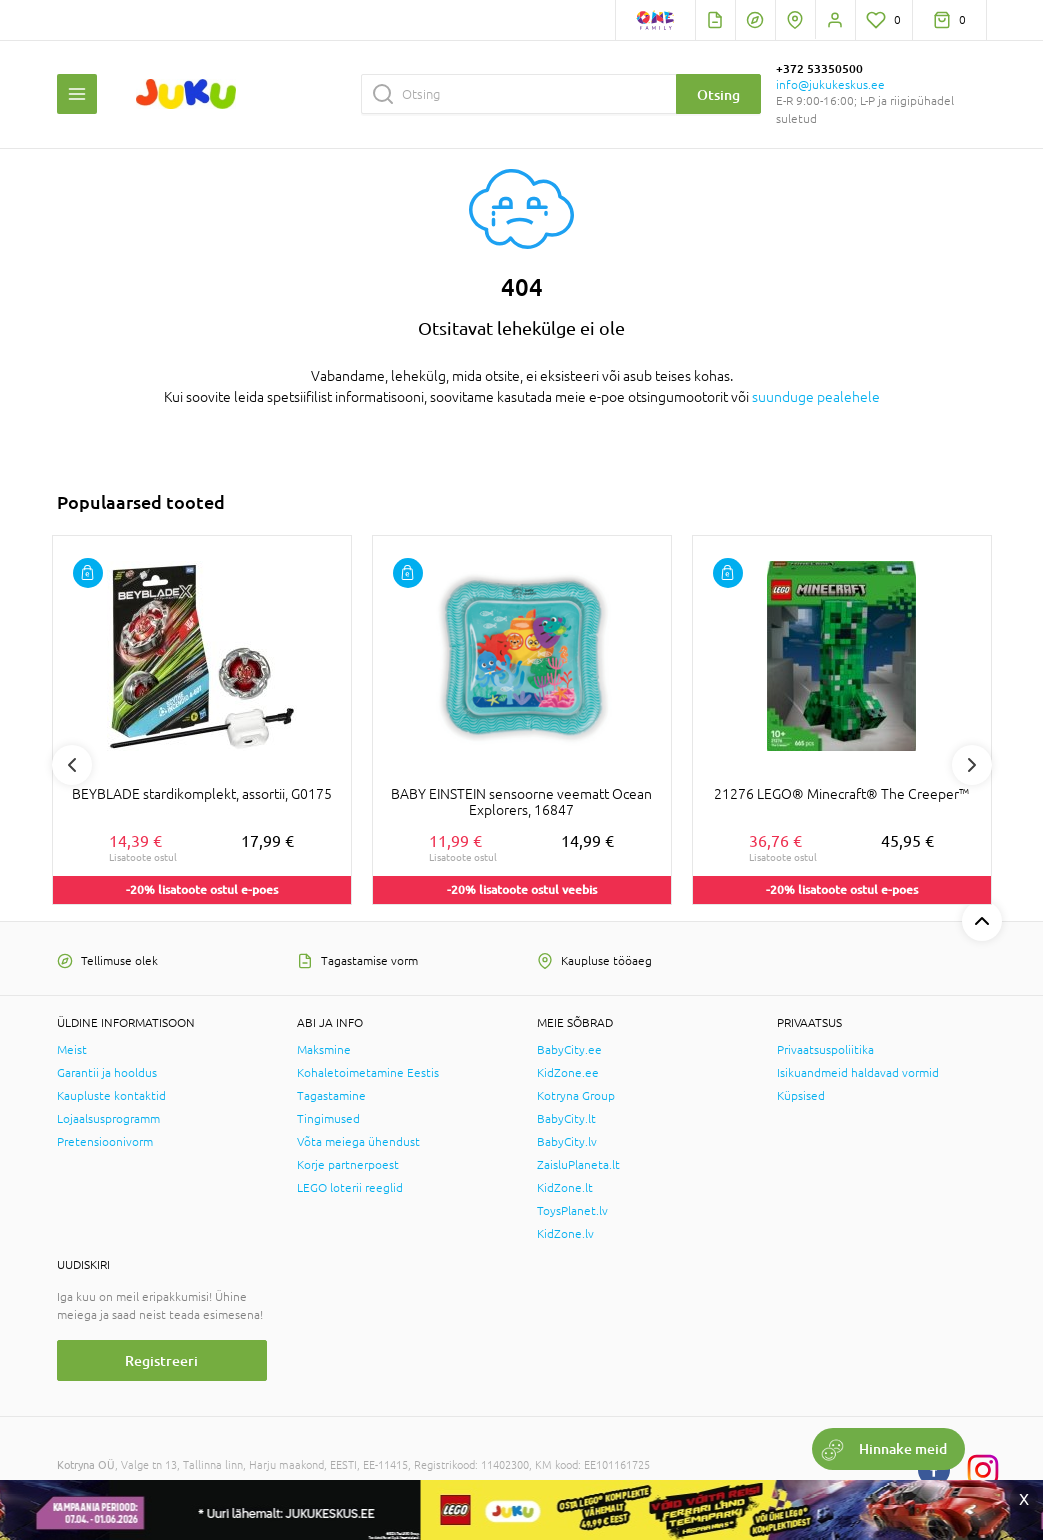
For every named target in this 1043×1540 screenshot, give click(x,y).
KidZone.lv (565, 1234)
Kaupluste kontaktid (111, 1096)
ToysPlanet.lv (572, 1211)
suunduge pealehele (816, 397)
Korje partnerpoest (348, 1165)
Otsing (718, 94)
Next (972, 765)
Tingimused (328, 1119)
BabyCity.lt (566, 1119)
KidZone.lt (565, 1188)
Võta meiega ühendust (358, 1142)
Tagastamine (331, 1096)
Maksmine (324, 1050)
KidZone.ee (568, 1073)
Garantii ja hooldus (107, 1073)
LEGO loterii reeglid (350, 1188)
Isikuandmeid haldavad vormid (858, 1073)
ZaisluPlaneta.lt (578, 1165)
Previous (72, 765)
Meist (72, 1050)
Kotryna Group (576, 1096)
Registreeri (161, 1360)
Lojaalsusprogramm (108, 1119)
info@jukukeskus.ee (830, 85)
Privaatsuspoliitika (825, 1050)
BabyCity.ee (569, 1050)
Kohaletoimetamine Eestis (368, 1073)
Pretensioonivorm (105, 1142)
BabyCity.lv (567, 1142)
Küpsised (801, 1096)
